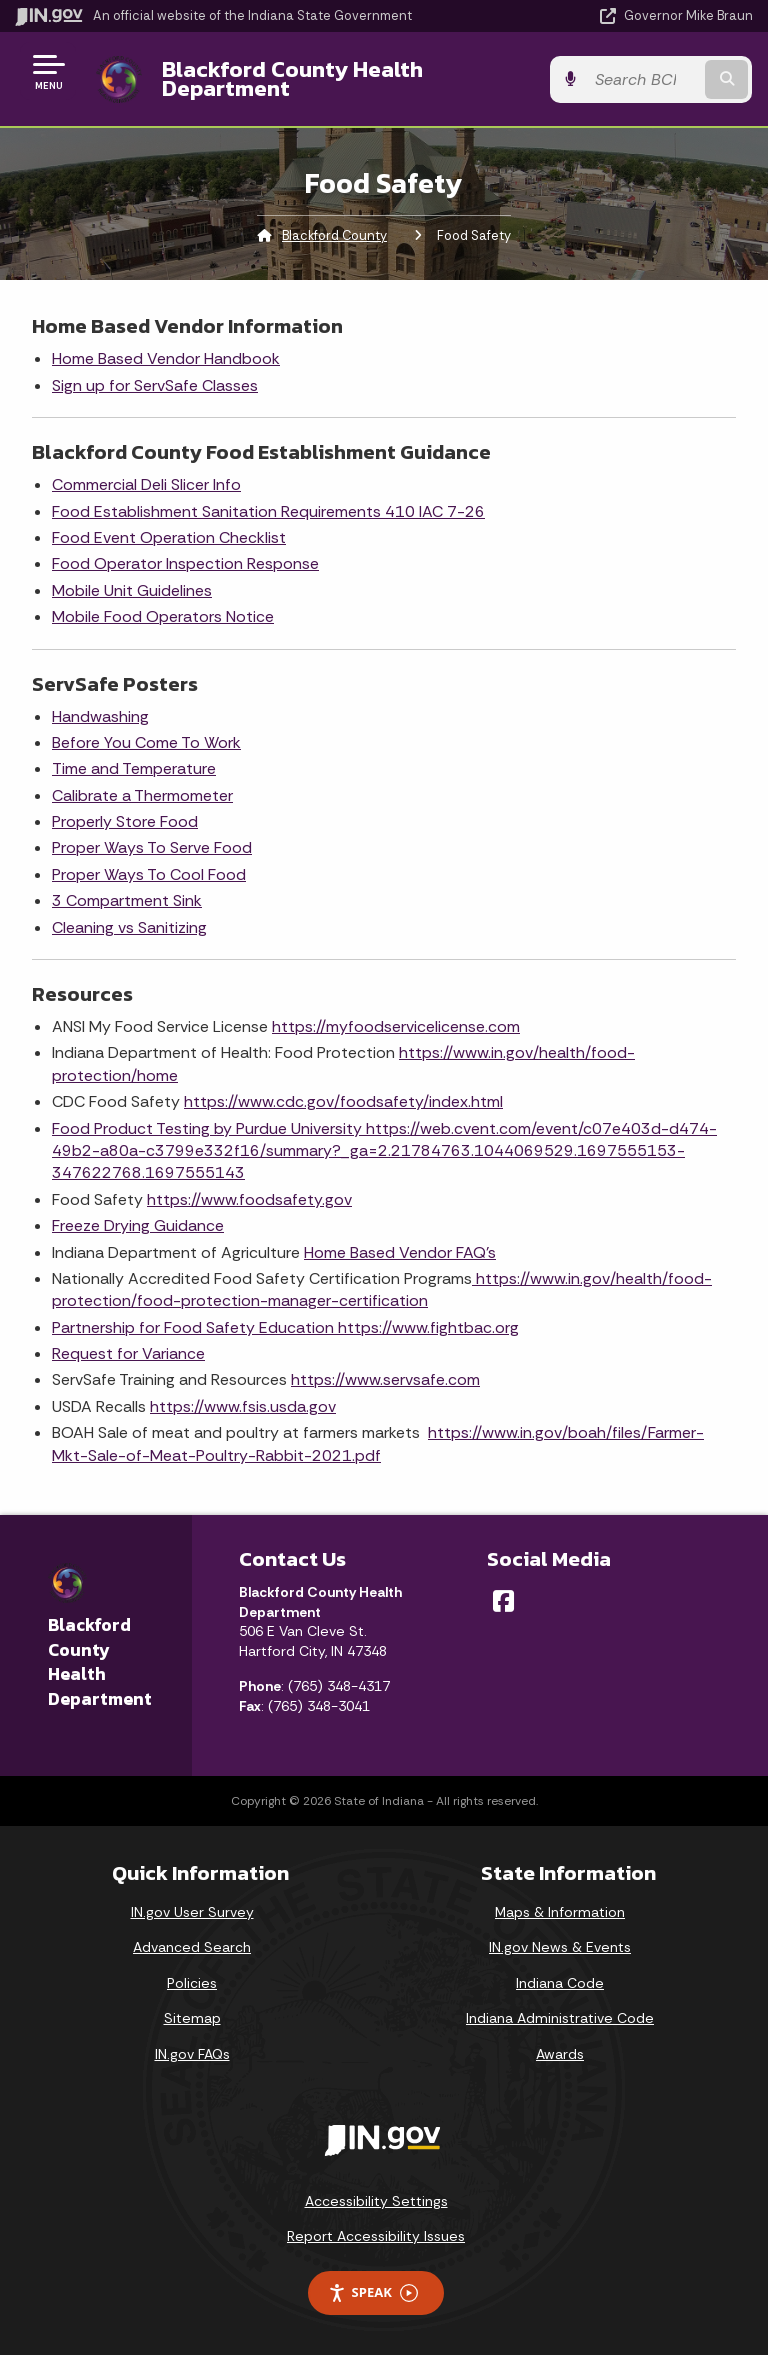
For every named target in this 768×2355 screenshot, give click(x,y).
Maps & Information (560, 1912)
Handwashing (100, 716)
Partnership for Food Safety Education (195, 1327)
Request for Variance (128, 1353)
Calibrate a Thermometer (142, 795)
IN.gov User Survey (192, 1912)
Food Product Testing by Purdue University (209, 1128)
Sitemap (192, 2018)
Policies (192, 1983)
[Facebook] (503, 1601)
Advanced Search (192, 1947)
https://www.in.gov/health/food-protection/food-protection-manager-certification (382, 1289)
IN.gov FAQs (192, 2054)
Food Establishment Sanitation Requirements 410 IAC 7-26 (268, 511)
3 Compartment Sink (127, 900)
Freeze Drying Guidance (138, 1225)
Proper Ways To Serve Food (152, 847)
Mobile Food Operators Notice (163, 616)
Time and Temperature (134, 768)
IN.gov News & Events (560, 1947)
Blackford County (334, 235)
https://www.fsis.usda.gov (243, 1406)
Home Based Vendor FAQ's (400, 1252)
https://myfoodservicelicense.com (396, 1026)
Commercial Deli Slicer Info (146, 484)
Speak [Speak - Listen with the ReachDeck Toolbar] (373, 2292)
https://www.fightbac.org (428, 1327)
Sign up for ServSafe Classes (155, 385)
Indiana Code (560, 1983)
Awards (560, 2054)
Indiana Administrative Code (560, 2018)
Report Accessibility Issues (376, 2236)
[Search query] (645, 79)
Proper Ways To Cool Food (149, 874)
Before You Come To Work (146, 742)
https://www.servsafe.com (385, 1379)
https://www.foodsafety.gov (249, 1199)
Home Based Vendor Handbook (166, 358)
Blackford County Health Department (291, 78)
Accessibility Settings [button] (376, 2201)
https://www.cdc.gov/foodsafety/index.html (343, 1101)
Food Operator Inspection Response (185, 563)
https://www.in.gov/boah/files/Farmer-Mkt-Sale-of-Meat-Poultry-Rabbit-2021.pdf (378, 1443)
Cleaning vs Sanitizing (129, 927)
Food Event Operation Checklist (169, 537)
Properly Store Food (125, 821)
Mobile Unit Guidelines (132, 590)
